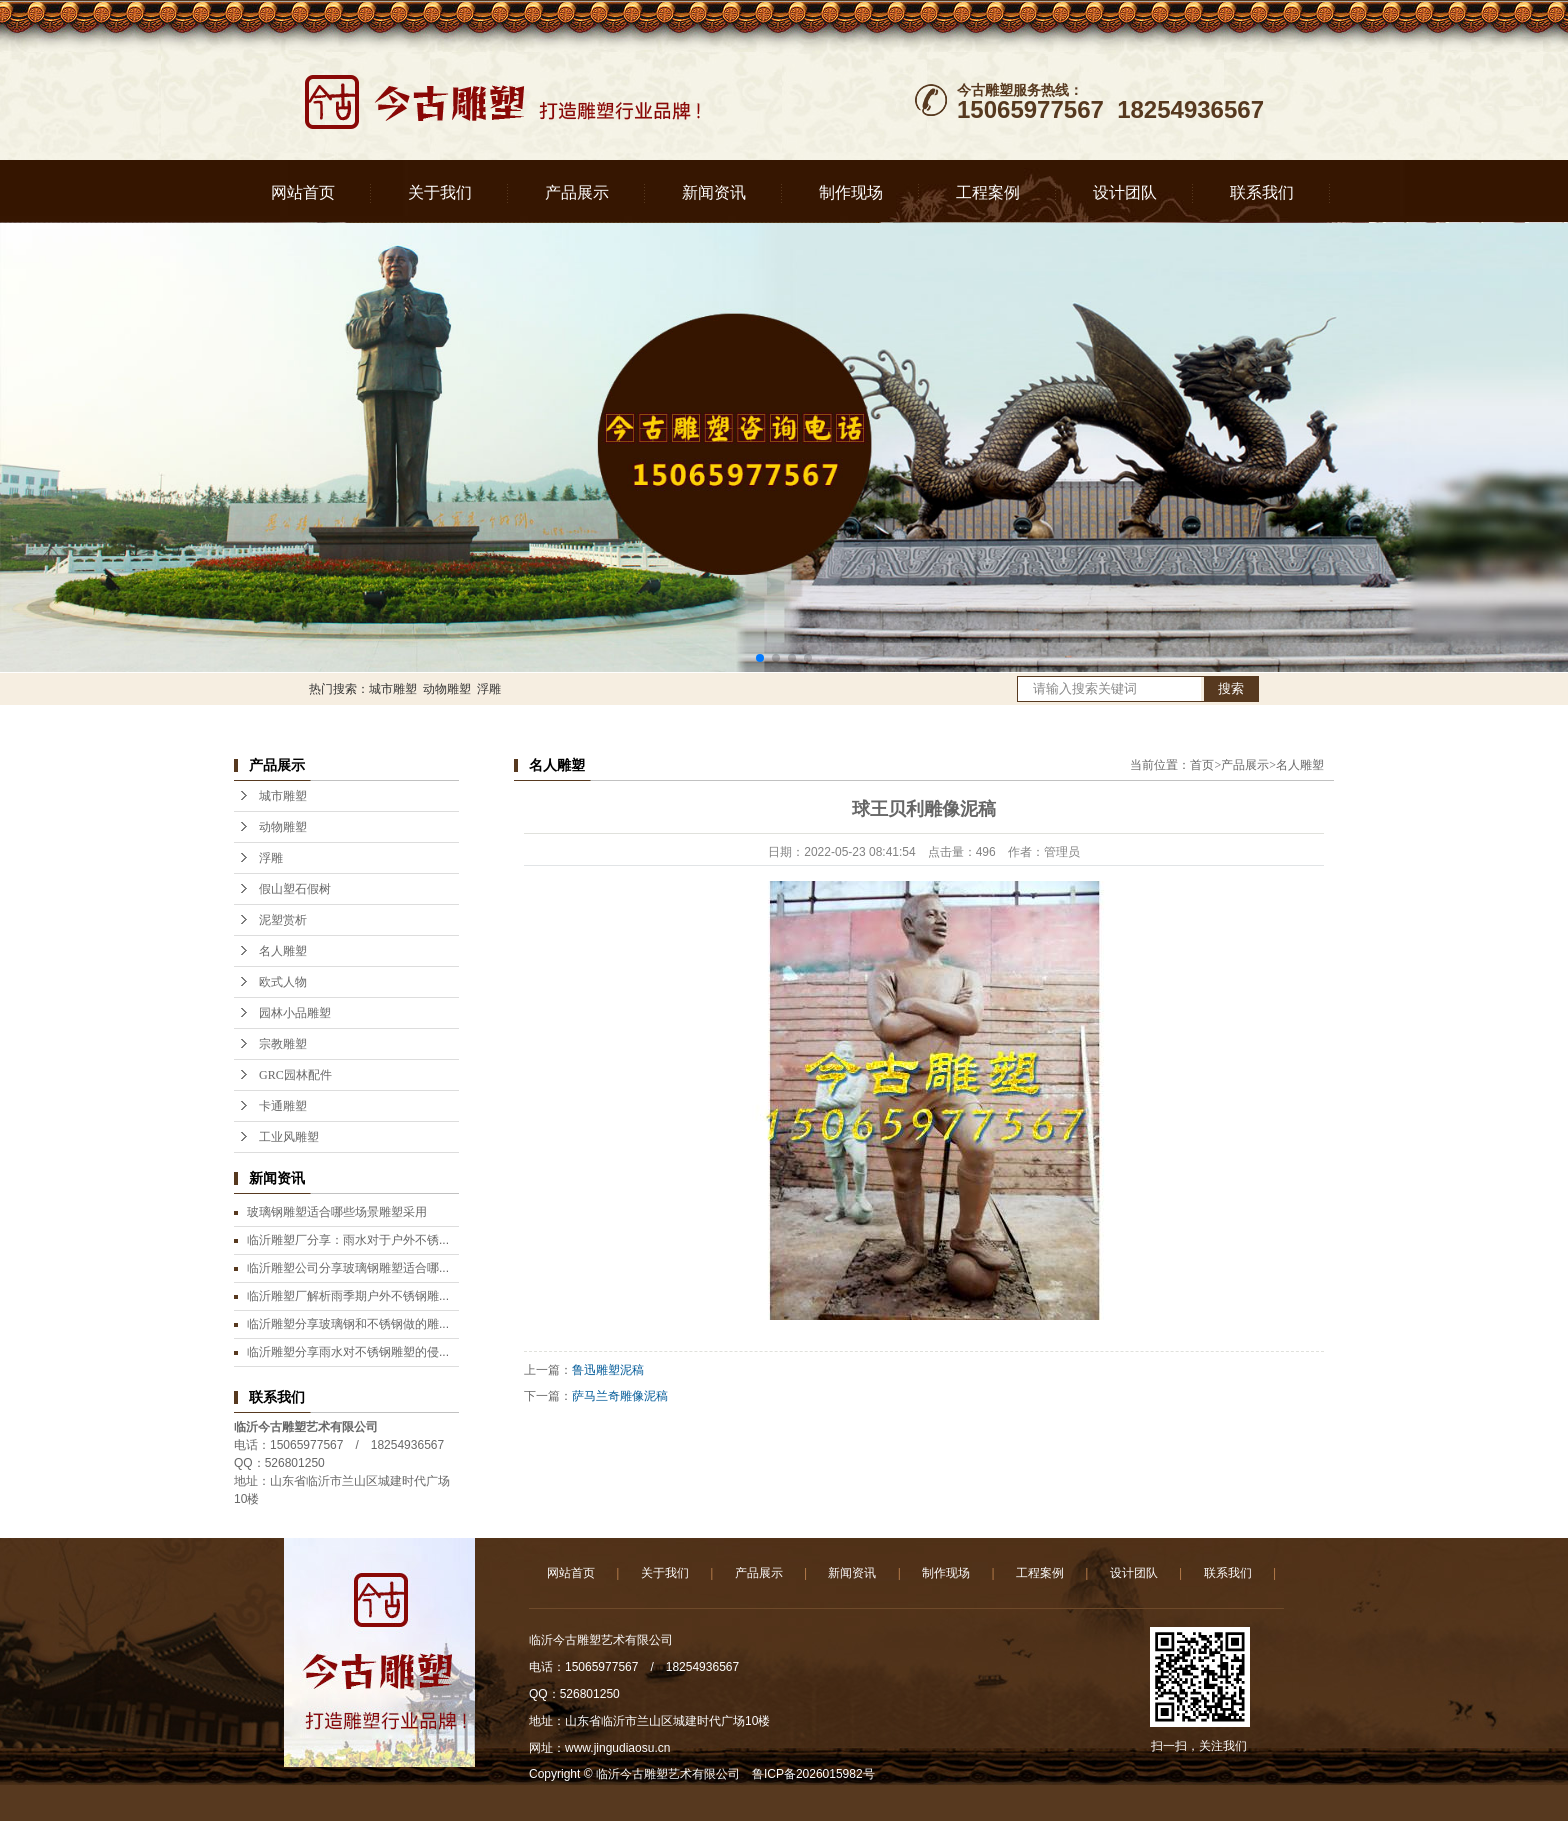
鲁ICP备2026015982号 (813, 1774)
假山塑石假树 (295, 889)
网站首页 (303, 192)
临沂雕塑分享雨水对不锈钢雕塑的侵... (348, 1352)
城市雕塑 (393, 689)
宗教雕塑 (283, 1044)
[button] (760, 658)
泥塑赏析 (283, 920)
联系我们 (1262, 192)
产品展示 (577, 192)
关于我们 (440, 192)
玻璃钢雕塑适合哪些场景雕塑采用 (337, 1212)
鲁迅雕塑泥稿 (608, 1370)
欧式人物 (283, 982)
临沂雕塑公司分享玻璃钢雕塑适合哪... (348, 1268)
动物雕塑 (447, 689)
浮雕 (489, 689)
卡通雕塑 (283, 1106)
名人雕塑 (283, 951)
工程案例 (988, 192)
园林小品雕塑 (295, 1013)
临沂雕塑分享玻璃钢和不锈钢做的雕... (348, 1324)
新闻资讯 (714, 192)
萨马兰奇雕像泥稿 (620, 1396)
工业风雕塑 (289, 1137)
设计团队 (1125, 192)
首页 (1202, 765)
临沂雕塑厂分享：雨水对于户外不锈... (348, 1240)
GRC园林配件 (295, 1075)
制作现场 (851, 192)
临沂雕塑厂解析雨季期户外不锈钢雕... (348, 1296)
